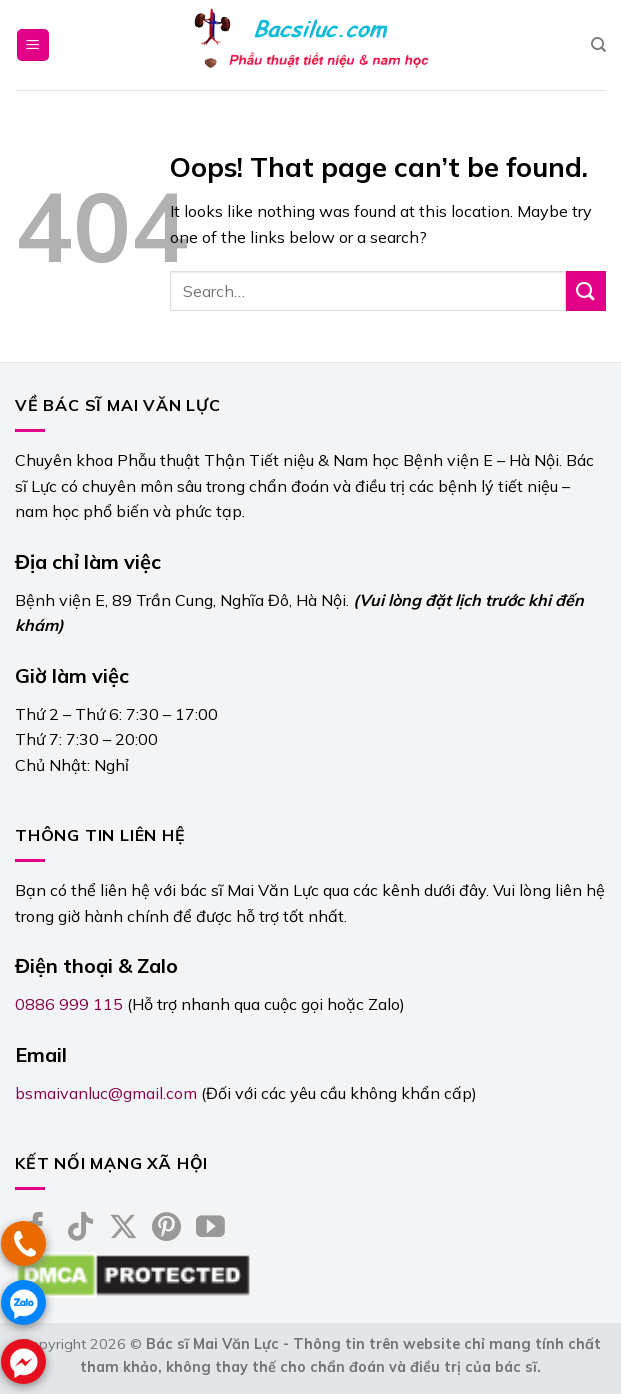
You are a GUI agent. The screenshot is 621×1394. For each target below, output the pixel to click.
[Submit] (586, 290)
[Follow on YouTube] (210, 1229)
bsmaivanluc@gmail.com (106, 1093)
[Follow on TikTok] (80, 1229)
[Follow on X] (123, 1229)
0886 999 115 (69, 1004)
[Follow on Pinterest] (166, 1229)
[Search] (598, 45)
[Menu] (33, 45)
